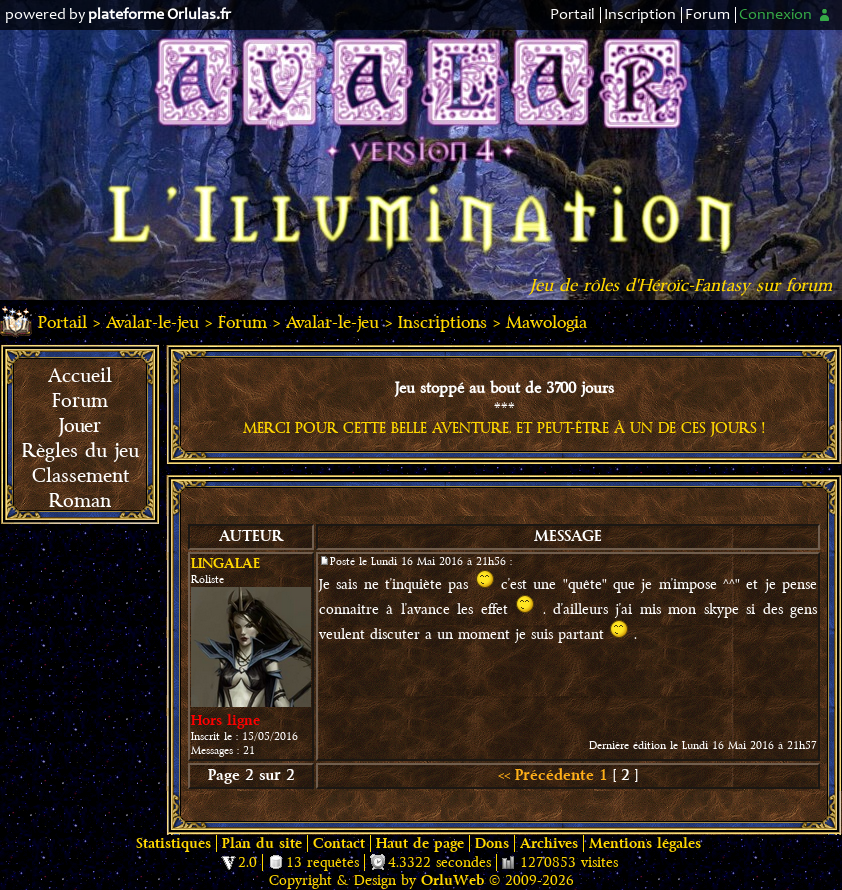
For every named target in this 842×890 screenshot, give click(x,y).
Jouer (80, 426)
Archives (549, 843)
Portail (572, 15)
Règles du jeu (80, 451)
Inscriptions (442, 322)
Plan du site (262, 843)
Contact (339, 843)
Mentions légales (645, 843)
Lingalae (225, 563)
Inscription (640, 15)
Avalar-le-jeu (152, 322)
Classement (80, 476)
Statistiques (173, 843)
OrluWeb (452, 880)
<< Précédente (546, 775)
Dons (492, 843)
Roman (80, 501)
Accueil (80, 376)
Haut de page (420, 843)
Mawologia (546, 322)
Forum (707, 15)
